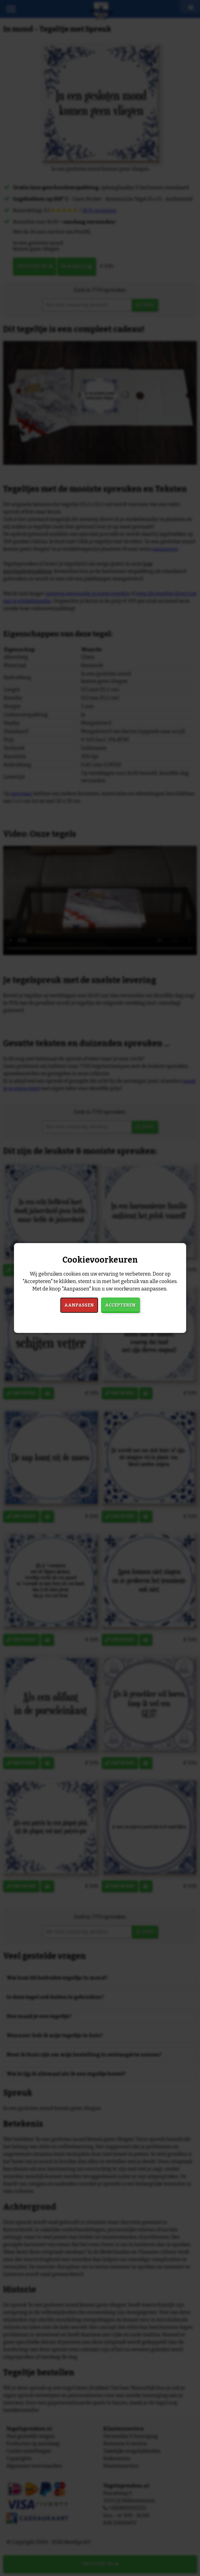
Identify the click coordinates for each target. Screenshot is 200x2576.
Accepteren (120, 1305)
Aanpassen (79, 1305)
